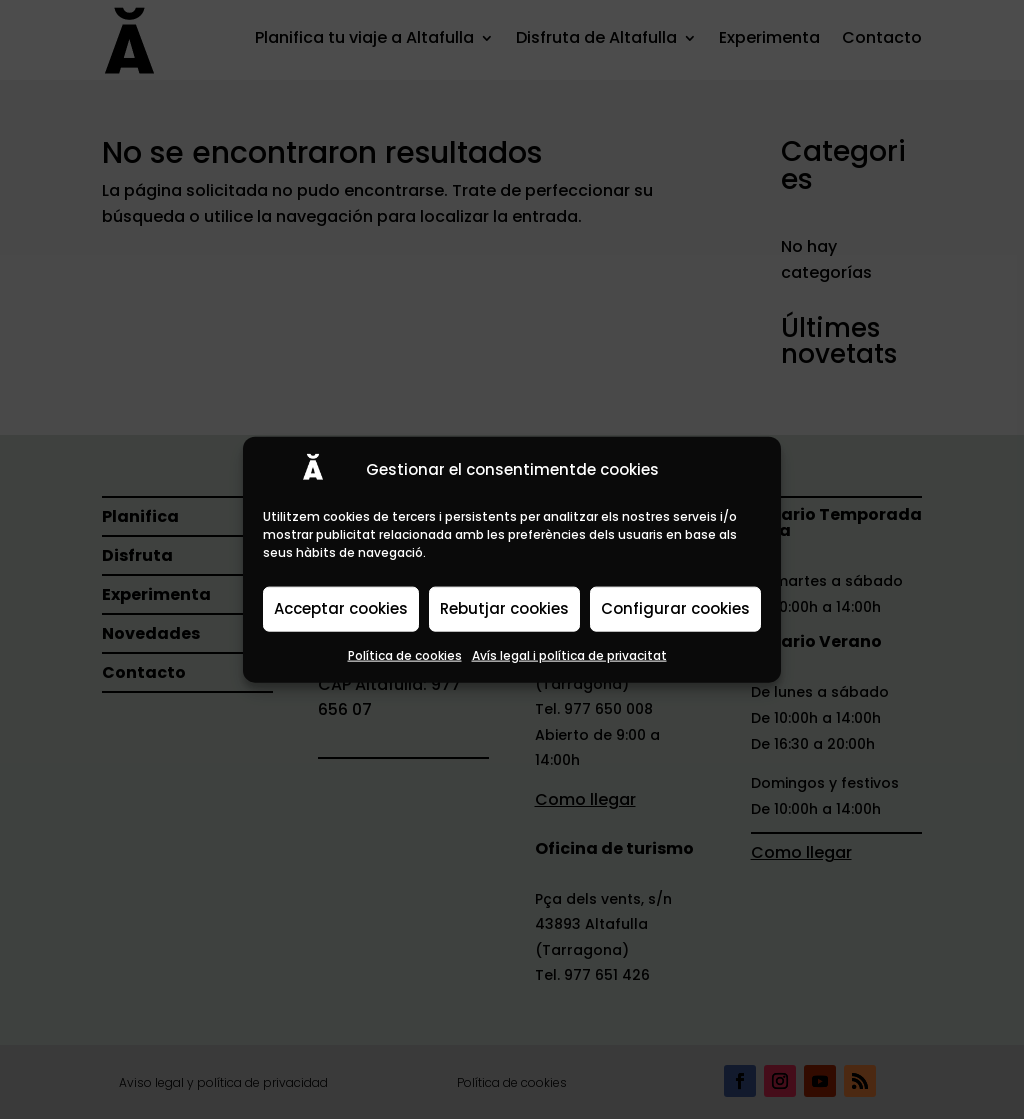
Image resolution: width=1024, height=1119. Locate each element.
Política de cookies (405, 654)
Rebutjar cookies (504, 608)
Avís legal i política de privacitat (569, 654)
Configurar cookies (675, 608)
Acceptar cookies (341, 608)
